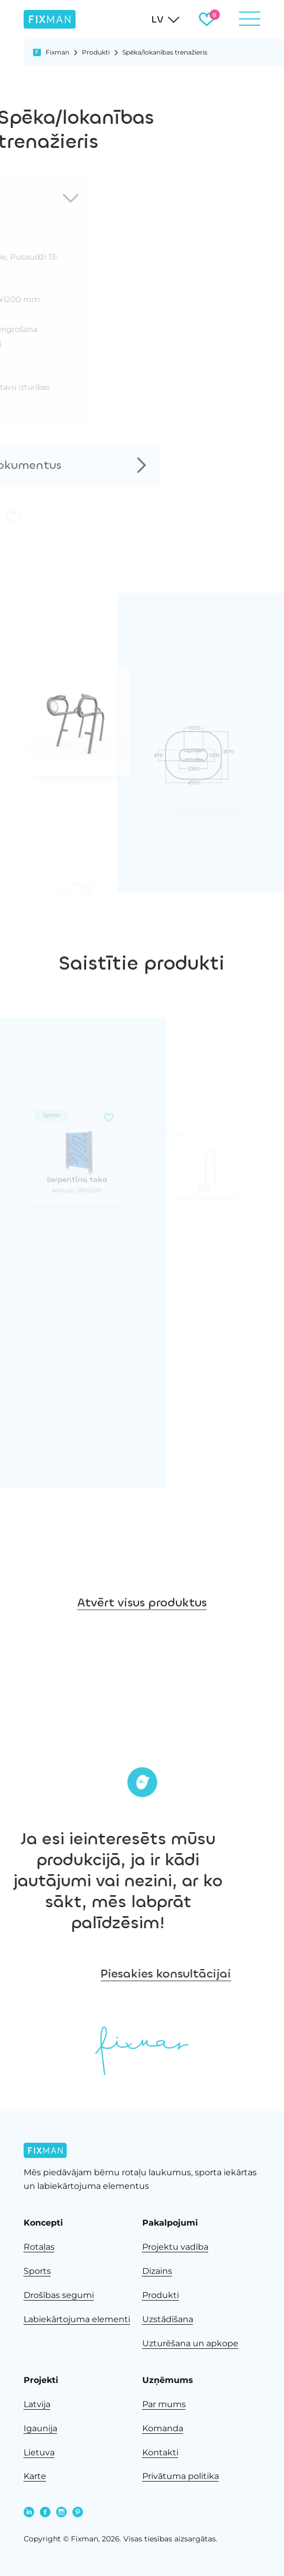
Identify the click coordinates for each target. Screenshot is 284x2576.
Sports (37, 2271)
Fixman (57, 52)
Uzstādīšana (167, 2319)
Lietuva (39, 2452)
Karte (35, 2476)
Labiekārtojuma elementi (77, 2319)
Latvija (37, 2404)
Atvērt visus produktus (142, 1671)
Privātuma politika (180, 2476)
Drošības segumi (59, 2295)
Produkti (96, 52)
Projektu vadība (175, 2247)
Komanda (162, 2428)
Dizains (157, 2271)
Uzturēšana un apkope (190, 2343)
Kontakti (160, 2452)
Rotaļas (39, 2247)
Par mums (164, 2404)
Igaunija (40, 2428)
